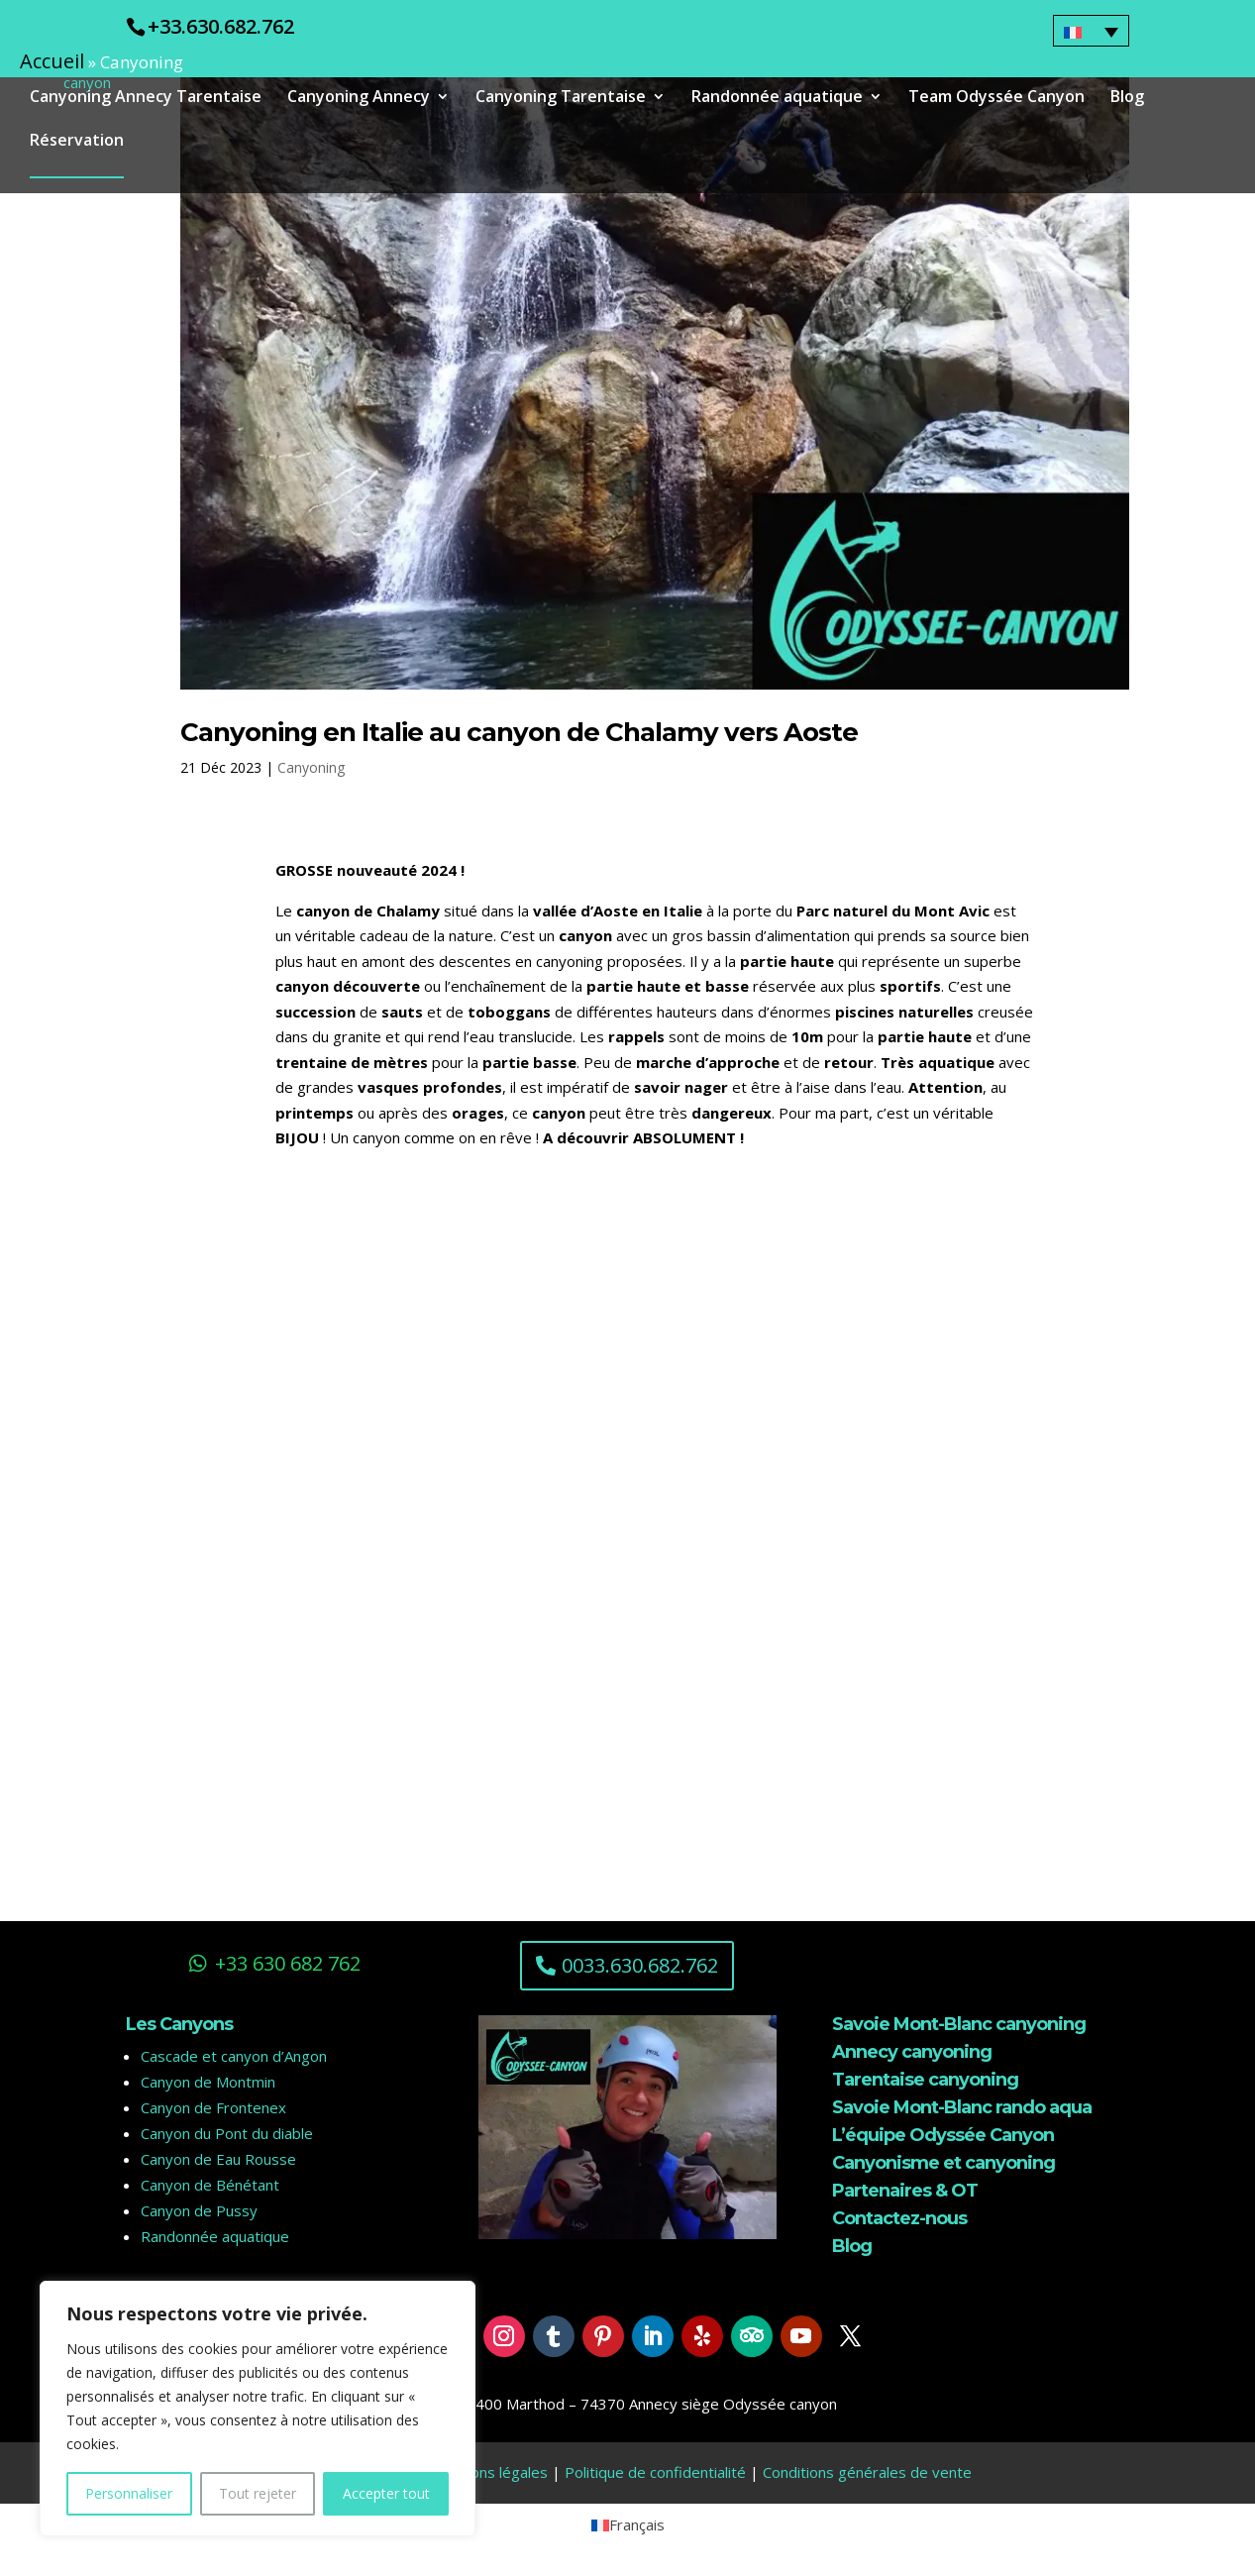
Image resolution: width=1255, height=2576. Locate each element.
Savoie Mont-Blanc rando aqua (962, 2107)
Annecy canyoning (912, 2052)
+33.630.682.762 (221, 26)
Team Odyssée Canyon (996, 100)
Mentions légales (490, 2472)
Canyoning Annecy (358, 100)
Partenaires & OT (905, 2190)
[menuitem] (1091, 31)
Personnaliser (128, 2493)
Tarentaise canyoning (925, 2080)
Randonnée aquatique (777, 100)
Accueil (52, 61)
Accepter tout (386, 2493)
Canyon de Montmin (208, 2082)
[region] (257, 2408)
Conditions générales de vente (867, 2472)
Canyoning (311, 767)
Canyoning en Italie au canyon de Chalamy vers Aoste (519, 732)
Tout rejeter (257, 2493)
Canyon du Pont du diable (227, 2133)
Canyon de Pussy (199, 2210)
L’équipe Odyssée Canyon (943, 2135)
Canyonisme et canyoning (943, 2163)
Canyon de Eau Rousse (218, 2159)
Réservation (77, 144)
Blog (1127, 100)
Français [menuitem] (637, 2524)
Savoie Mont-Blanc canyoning (959, 2024)
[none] (1091, 31)
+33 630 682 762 (288, 1963)
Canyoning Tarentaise (560, 100)
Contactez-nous (899, 2218)
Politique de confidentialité (655, 2472)
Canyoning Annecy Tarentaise (145, 100)
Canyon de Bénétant (210, 2185)
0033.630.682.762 (640, 1965)
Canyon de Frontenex (213, 2107)
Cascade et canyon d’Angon (234, 2056)
